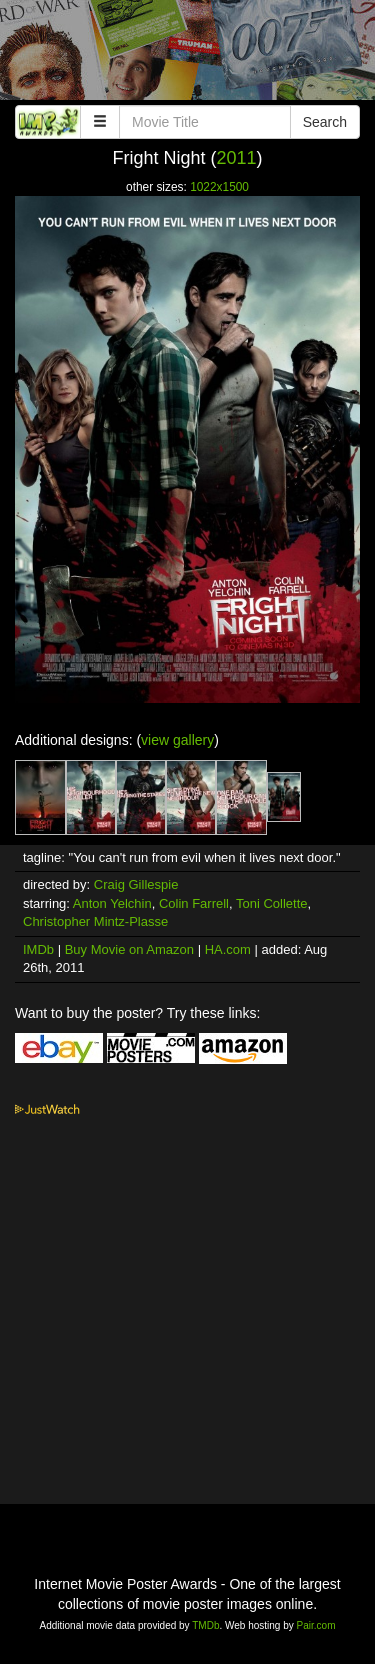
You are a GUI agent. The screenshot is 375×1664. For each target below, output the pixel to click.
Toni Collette (272, 903)
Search (325, 122)
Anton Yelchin (112, 903)
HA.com (228, 949)
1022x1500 (219, 187)
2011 (236, 158)
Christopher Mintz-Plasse (95, 921)
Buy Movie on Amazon (129, 949)
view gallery (177, 740)
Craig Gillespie (136, 884)
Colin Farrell (194, 903)
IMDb (38, 949)
